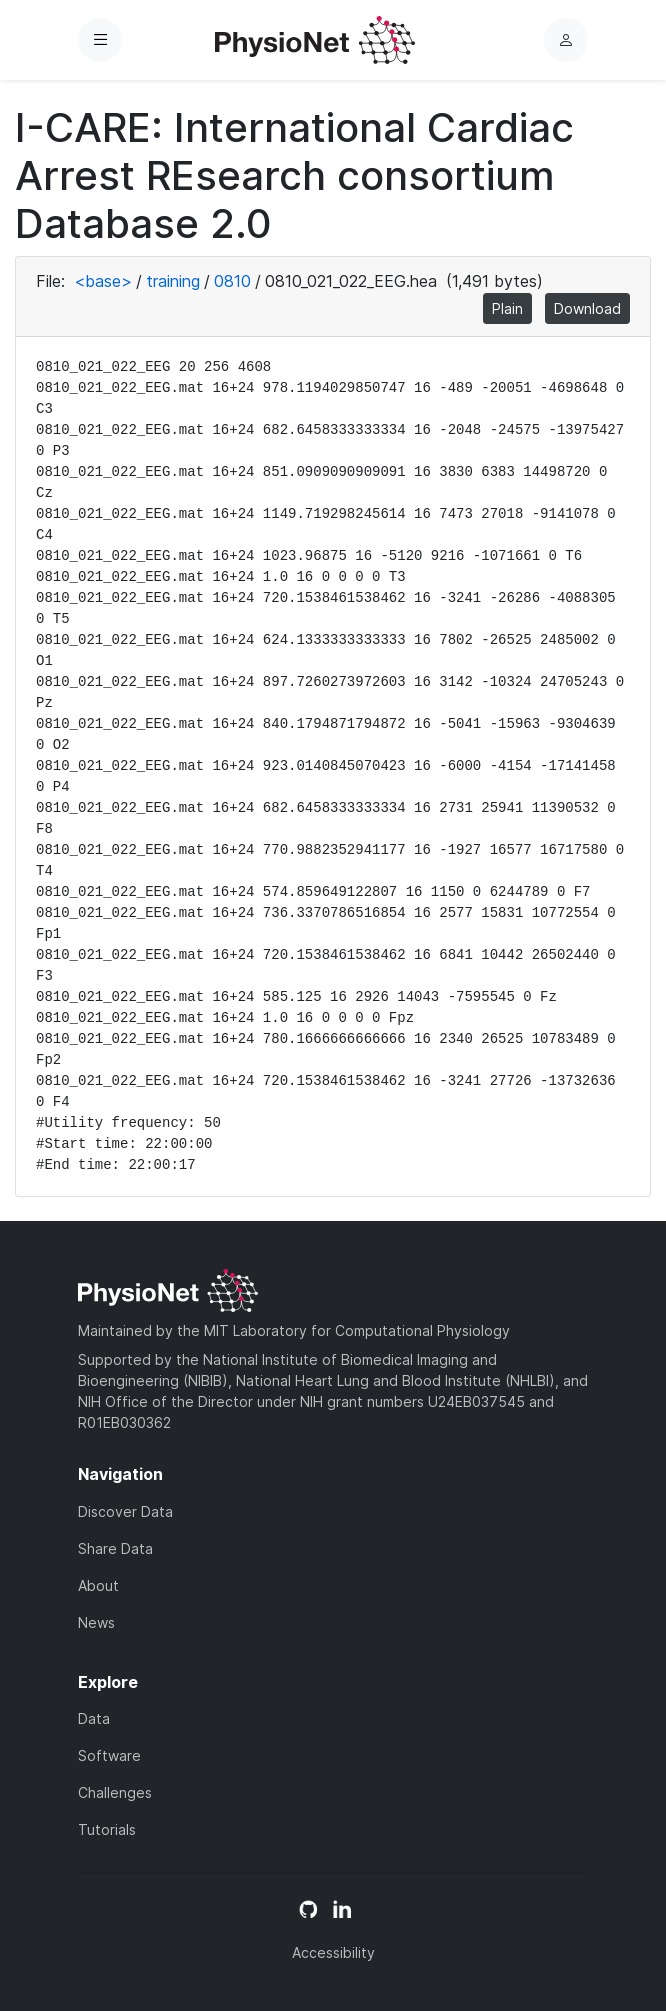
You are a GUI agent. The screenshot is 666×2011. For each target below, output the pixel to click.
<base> (103, 281)
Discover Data (125, 1511)
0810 (232, 281)
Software (109, 1755)
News (96, 1622)
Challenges (115, 1792)
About (98, 1585)
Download (587, 308)
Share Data (115, 1548)
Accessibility (333, 1952)
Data (94, 1718)
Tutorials (107, 1829)
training (173, 281)
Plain (507, 308)
